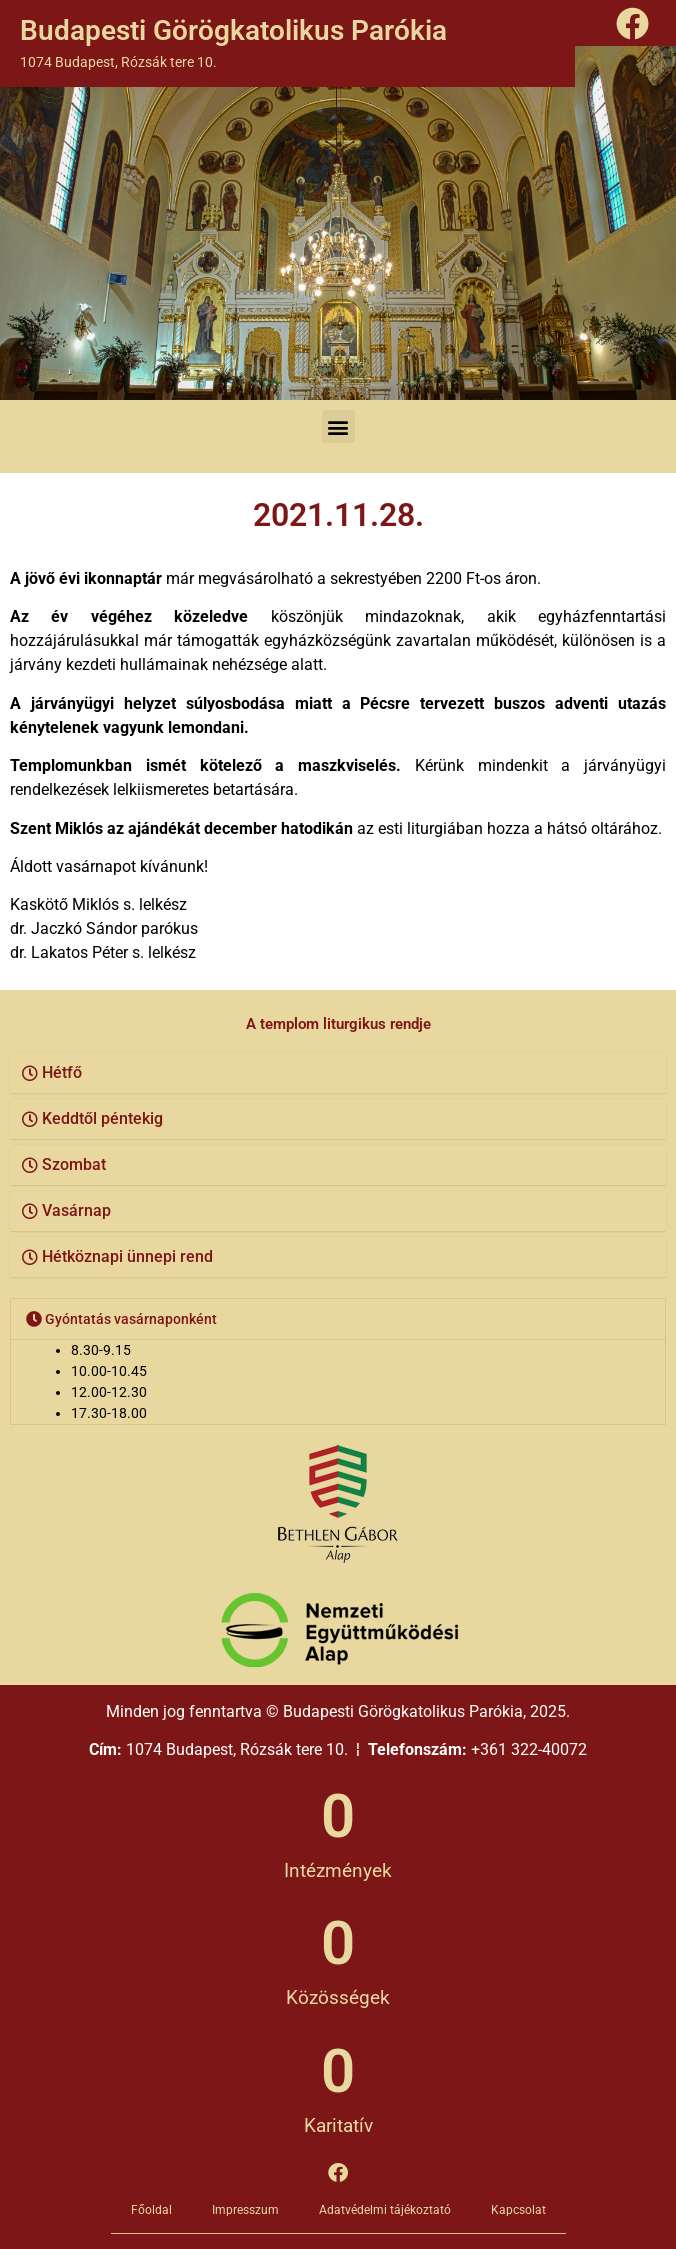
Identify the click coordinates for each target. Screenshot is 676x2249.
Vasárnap (76, 1210)
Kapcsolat (518, 2210)
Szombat (74, 1164)
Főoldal (151, 2210)
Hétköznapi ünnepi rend (127, 1256)
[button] (338, 426)
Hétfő (62, 1072)
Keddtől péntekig (102, 1118)
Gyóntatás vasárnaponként (131, 1319)
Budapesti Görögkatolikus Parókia (233, 30)
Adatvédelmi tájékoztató (385, 2210)
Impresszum (245, 2210)
